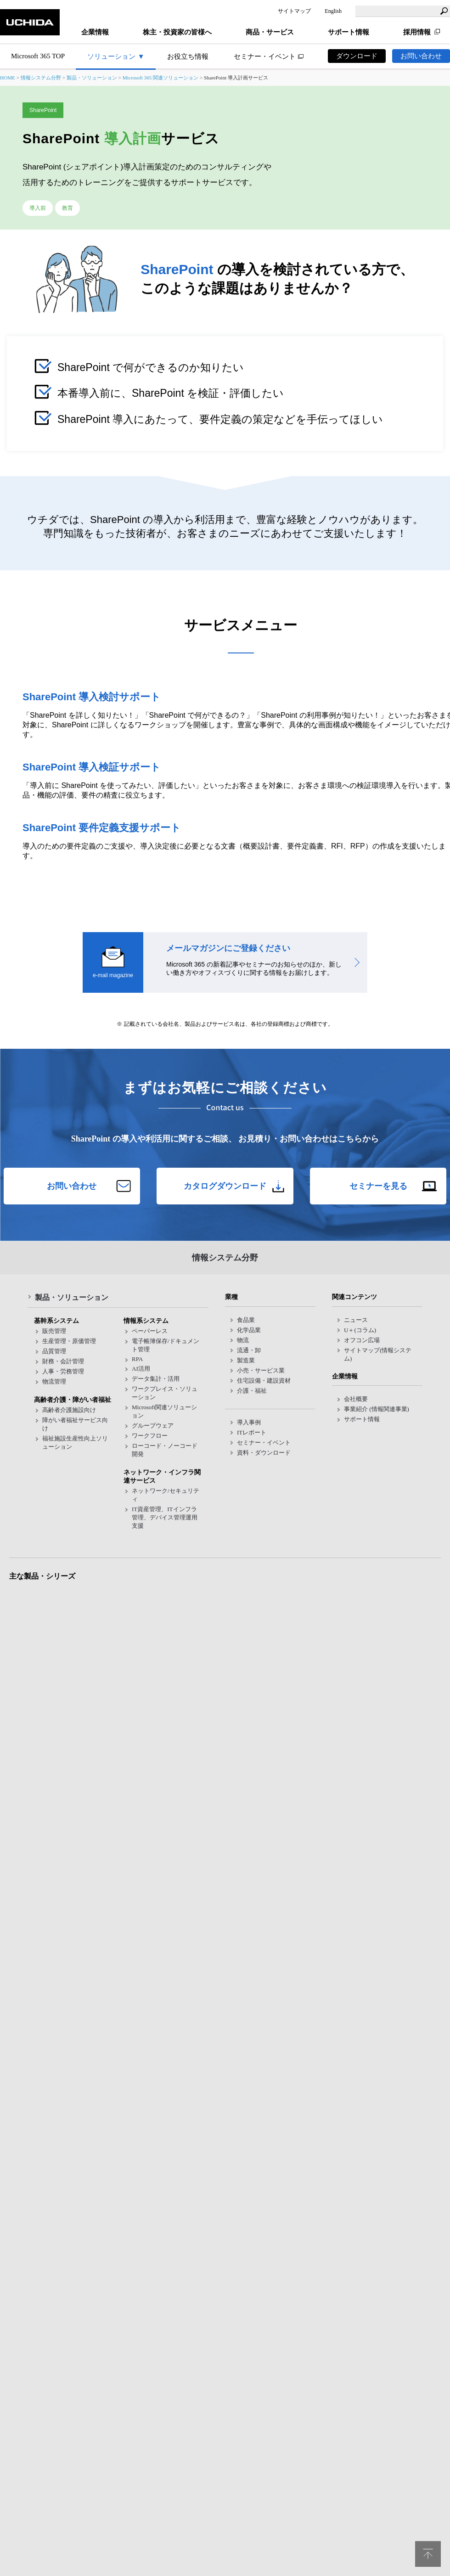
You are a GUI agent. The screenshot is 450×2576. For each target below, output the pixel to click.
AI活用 (141, 1368)
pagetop (428, 2554)
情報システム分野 (41, 77)
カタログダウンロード (225, 1186)
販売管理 (54, 1330)
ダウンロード (356, 56)
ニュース (356, 1319)
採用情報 (417, 32)
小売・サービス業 (261, 1370)
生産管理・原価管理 (69, 1341)
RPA (137, 1358)
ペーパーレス (150, 1330)
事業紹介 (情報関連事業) (376, 1409)
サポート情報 (362, 1419)
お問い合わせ (421, 56)
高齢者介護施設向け (69, 1409)
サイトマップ (294, 11)
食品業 (246, 1319)
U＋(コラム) (360, 1330)
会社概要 (356, 1398)
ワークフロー (150, 1435)
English (333, 11)
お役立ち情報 (187, 56)
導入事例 (249, 1422)
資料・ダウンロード (264, 1452)
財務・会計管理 (63, 1361)
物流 (243, 1340)
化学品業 (249, 1330)
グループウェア (153, 1425)
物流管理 (54, 1381)
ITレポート (251, 1432)
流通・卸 (249, 1350)
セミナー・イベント (265, 56)
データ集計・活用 (156, 1378)
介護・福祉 (252, 1390)
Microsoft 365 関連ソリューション (161, 77)
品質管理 (54, 1351)
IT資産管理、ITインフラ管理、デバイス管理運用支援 (164, 1517)
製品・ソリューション (92, 77)
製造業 (246, 1360)
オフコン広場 (362, 1340)
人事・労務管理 (63, 1371)
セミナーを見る (378, 1186)
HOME (7, 77)
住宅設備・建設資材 (264, 1380)
